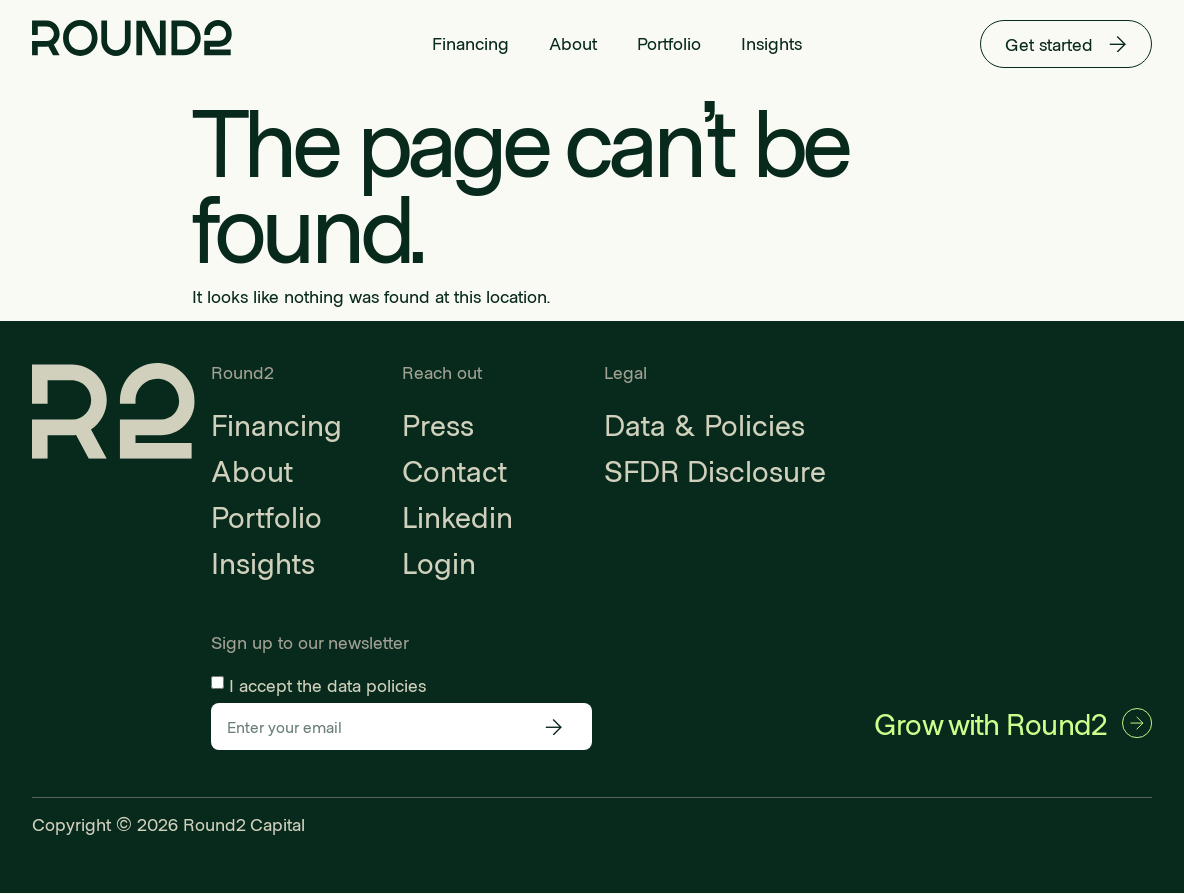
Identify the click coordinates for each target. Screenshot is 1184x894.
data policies (376, 685)
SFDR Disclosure (715, 470)
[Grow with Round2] (1136, 724)
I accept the (327, 685)
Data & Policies (704, 424)
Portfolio (669, 43)
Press (438, 424)
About (573, 43)
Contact (454, 470)
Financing (470, 43)
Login (439, 562)
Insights (771, 43)
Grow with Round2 (988, 723)
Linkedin (457, 516)
